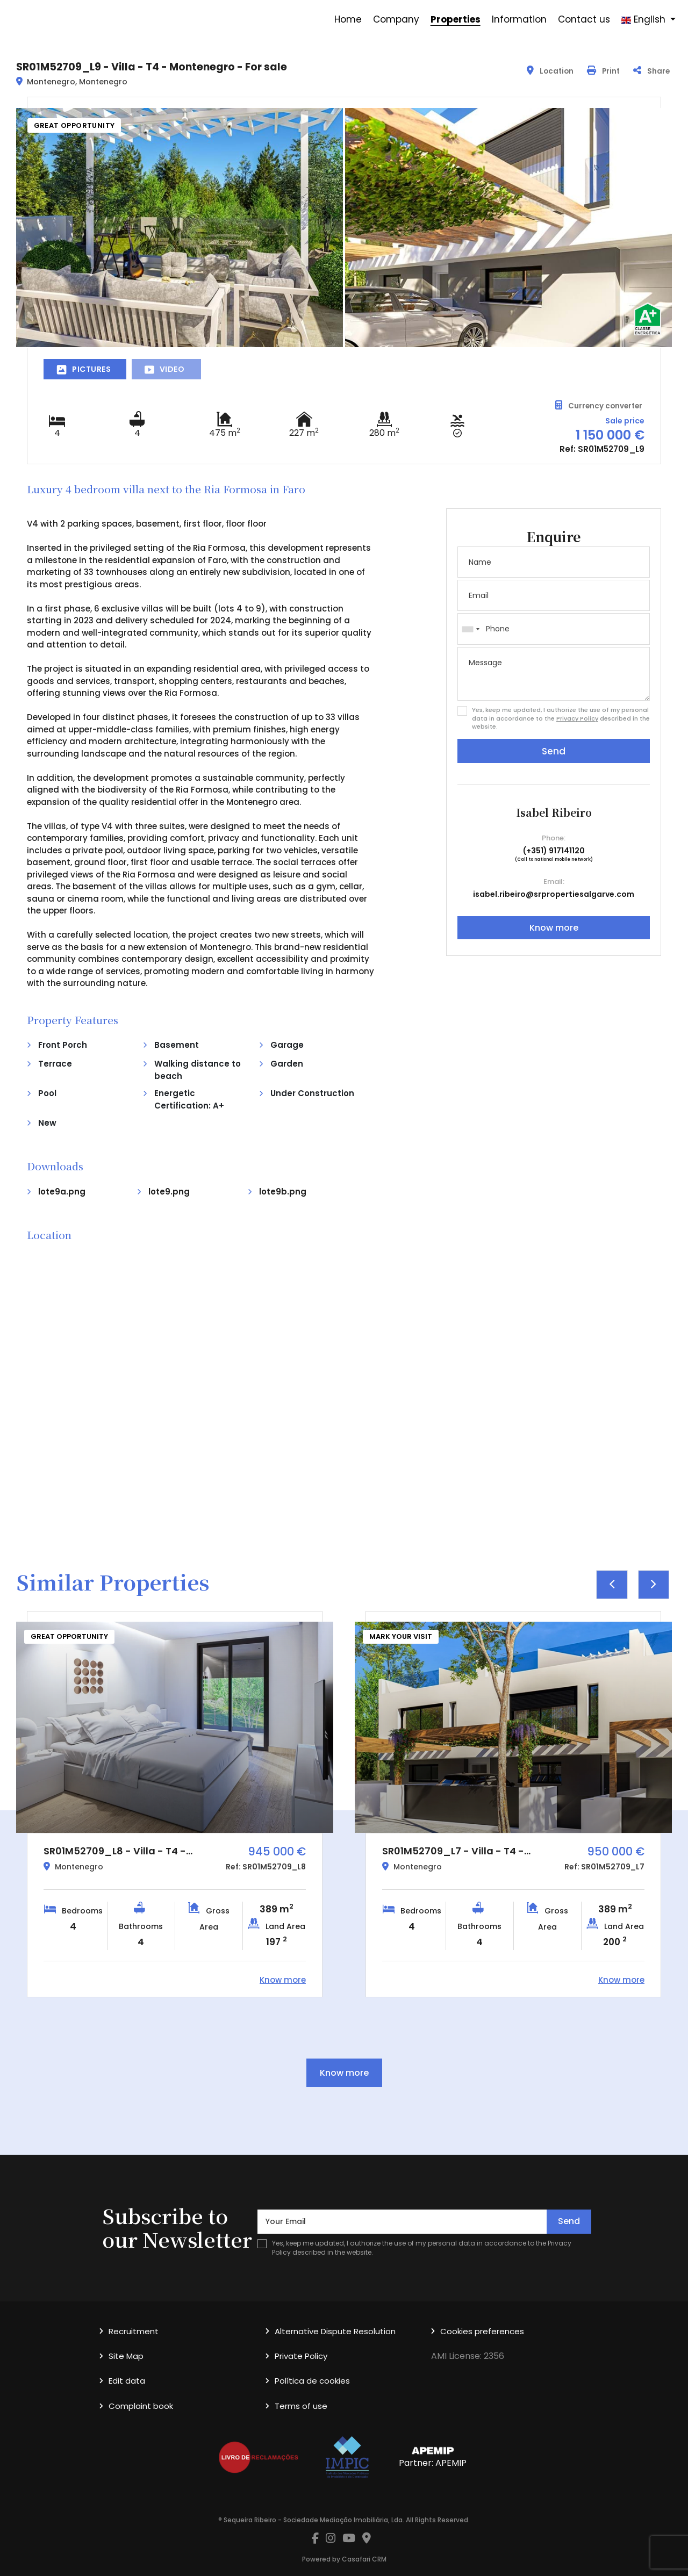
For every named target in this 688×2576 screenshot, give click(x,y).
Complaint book (141, 2406)
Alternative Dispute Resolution (335, 2331)
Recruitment (134, 2331)
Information (519, 19)
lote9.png (169, 1191)
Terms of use (301, 2406)
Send (553, 751)
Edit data (127, 2380)
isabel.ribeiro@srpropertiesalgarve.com (553, 894)
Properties (456, 19)
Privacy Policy (577, 718)
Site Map (126, 2356)
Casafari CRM (364, 2559)
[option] (174, 1804)
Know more (553, 928)
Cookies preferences (482, 2331)
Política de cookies (312, 2380)
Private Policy (301, 2356)
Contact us (584, 19)
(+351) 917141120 (554, 850)
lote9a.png (61, 1191)
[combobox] (553, 629)
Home (348, 19)
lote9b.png (282, 1191)
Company (396, 19)
